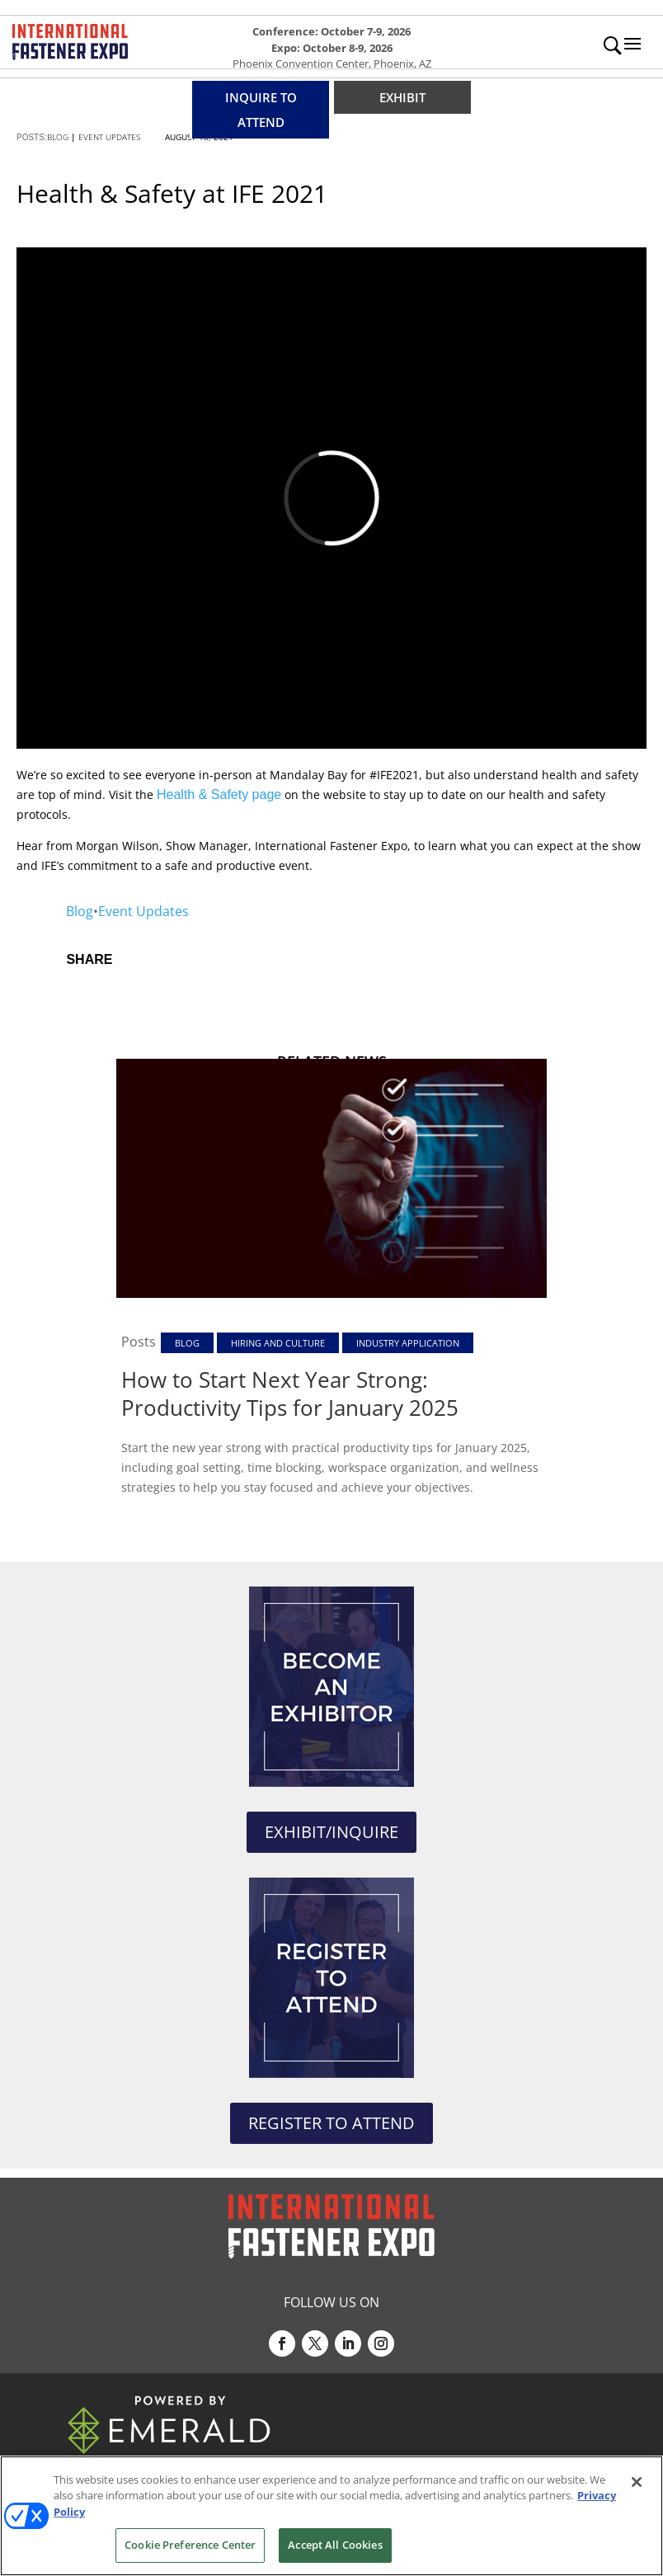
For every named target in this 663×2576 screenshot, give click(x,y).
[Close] (636, 2482)
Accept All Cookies (335, 2544)
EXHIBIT (402, 97)
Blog (79, 911)
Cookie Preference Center (190, 2544)
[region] (331, 2516)
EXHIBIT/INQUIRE (331, 1832)
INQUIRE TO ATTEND (261, 109)
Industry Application (407, 1343)
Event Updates (143, 911)
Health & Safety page (219, 794)
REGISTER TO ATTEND (331, 2123)
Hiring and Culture (278, 1343)
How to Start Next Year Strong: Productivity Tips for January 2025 (289, 1393)
